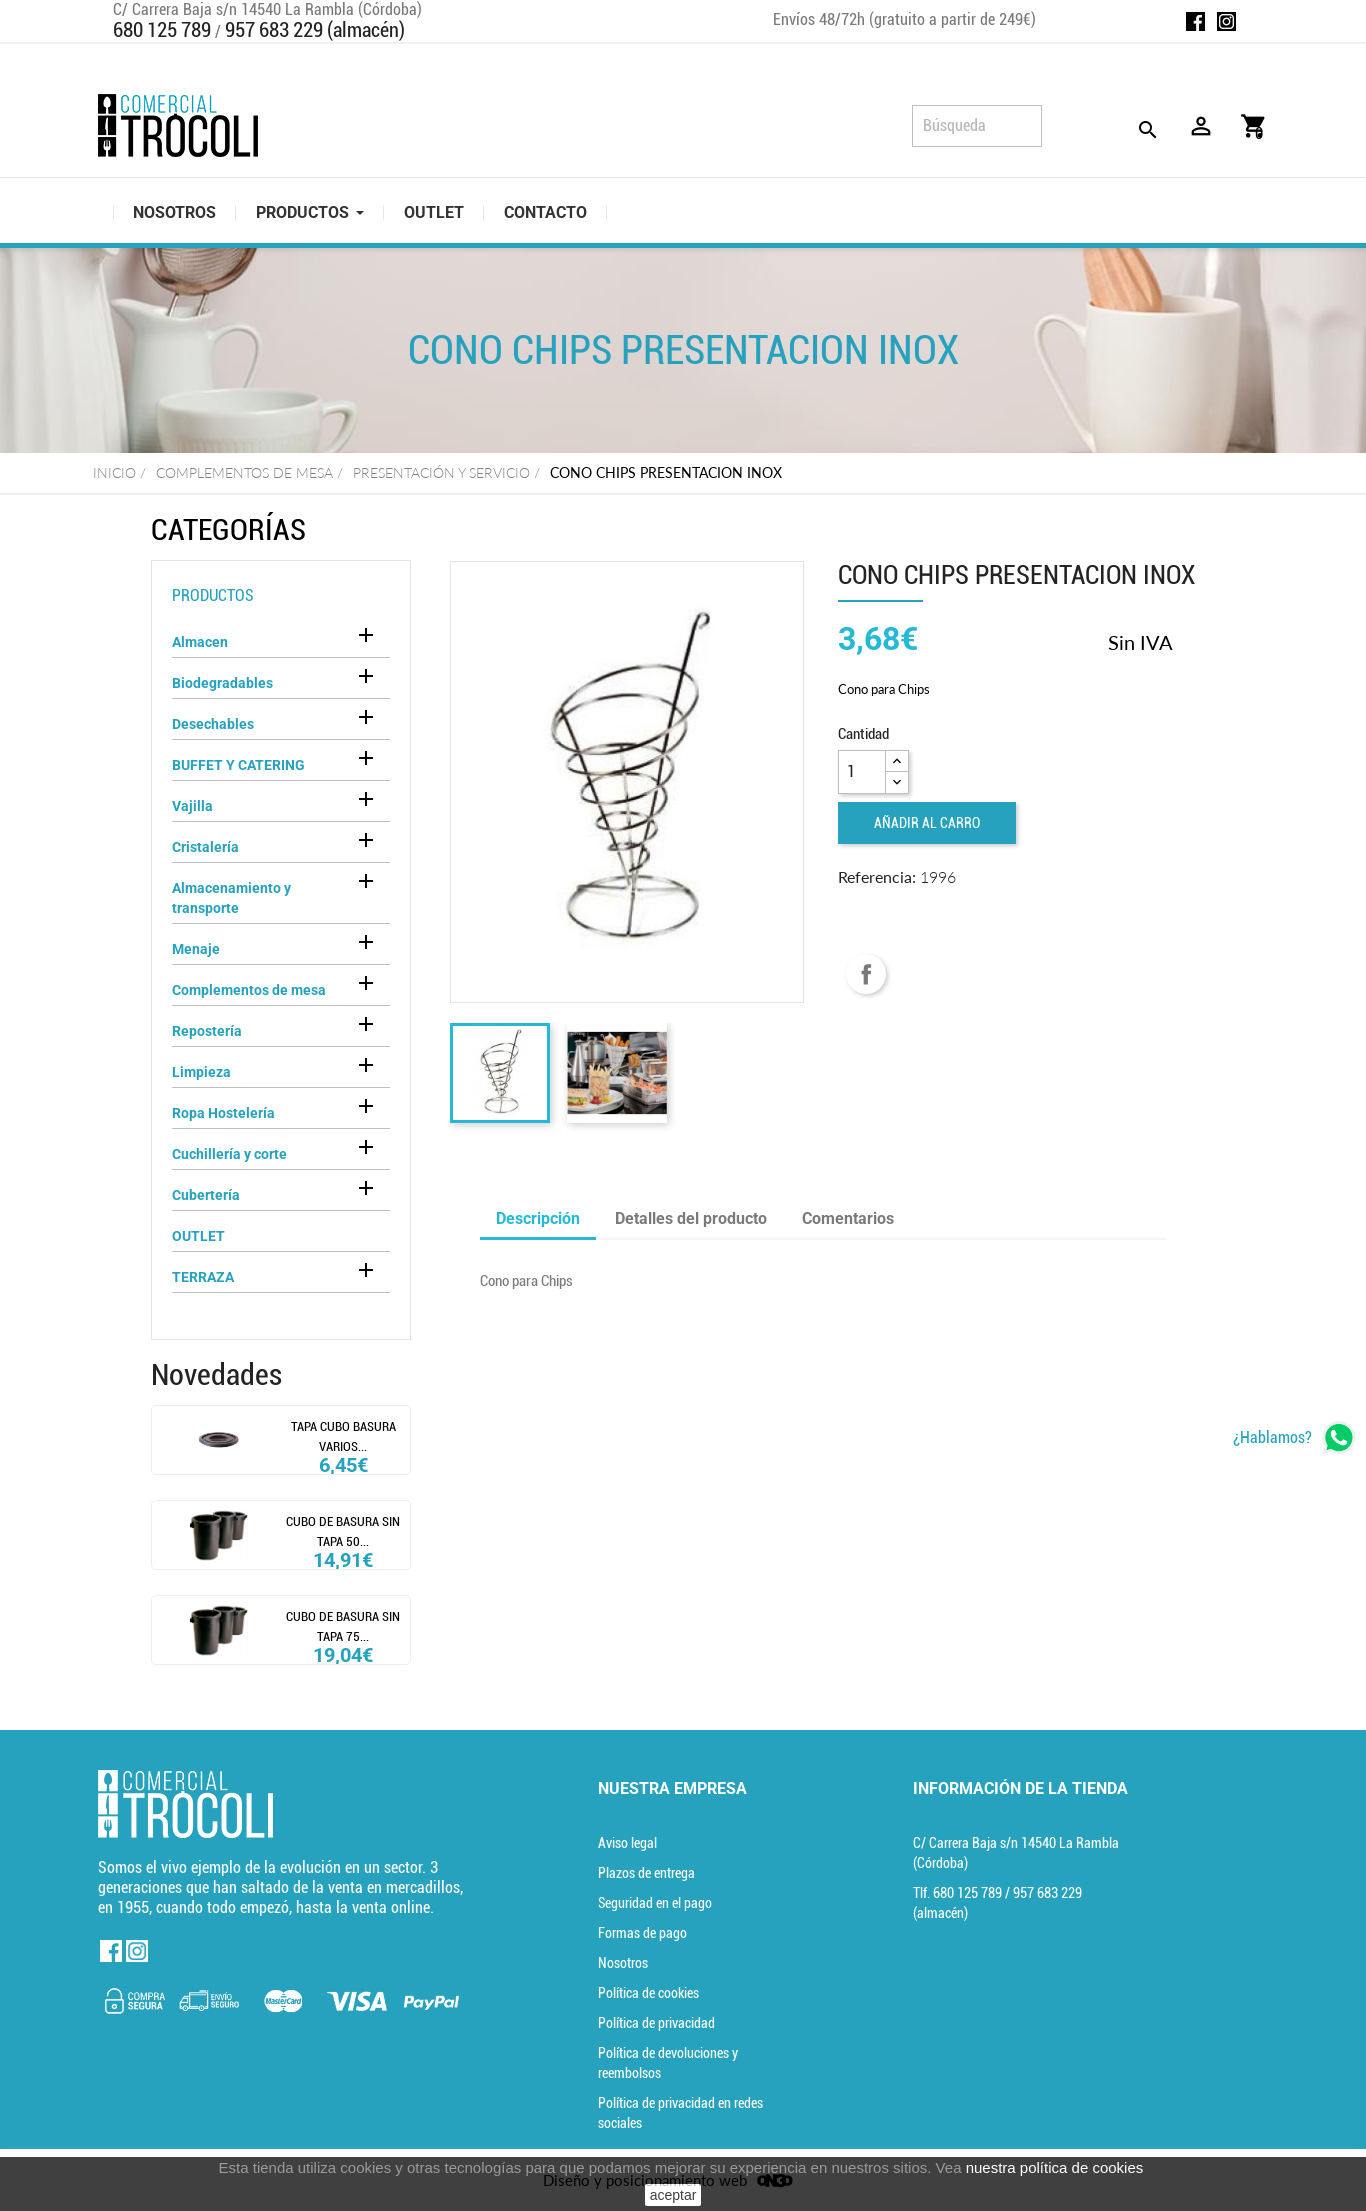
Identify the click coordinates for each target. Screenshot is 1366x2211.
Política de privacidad (656, 2023)
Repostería (207, 1031)
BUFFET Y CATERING (238, 765)
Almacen (200, 642)
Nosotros (623, 1963)
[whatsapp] (1294, 1437)
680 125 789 (162, 30)
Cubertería (206, 1195)
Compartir (866, 974)
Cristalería (205, 847)
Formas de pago (642, 1933)
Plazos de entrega (646, 1873)
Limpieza (201, 1072)
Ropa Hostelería (223, 1113)
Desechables (213, 724)
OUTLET (198, 1236)
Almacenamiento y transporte (231, 898)
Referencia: (877, 876)
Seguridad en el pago (655, 1903)
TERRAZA (203, 1277)
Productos (213, 595)
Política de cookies (648, 1993)
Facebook (1195, 21)
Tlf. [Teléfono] (959, 1893)
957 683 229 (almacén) (315, 30)
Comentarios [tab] (848, 1218)
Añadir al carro (927, 823)
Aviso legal (627, 1843)
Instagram (1226, 21)
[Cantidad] (862, 772)
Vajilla (192, 806)
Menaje (196, 949)
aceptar (673, 2195)
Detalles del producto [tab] (691, 1218)
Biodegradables (222, 683)
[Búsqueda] (977, 126)
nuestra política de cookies (1055, 2167)
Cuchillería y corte (229, 1154)
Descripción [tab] (538, 1218)
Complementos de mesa (249, 990)
